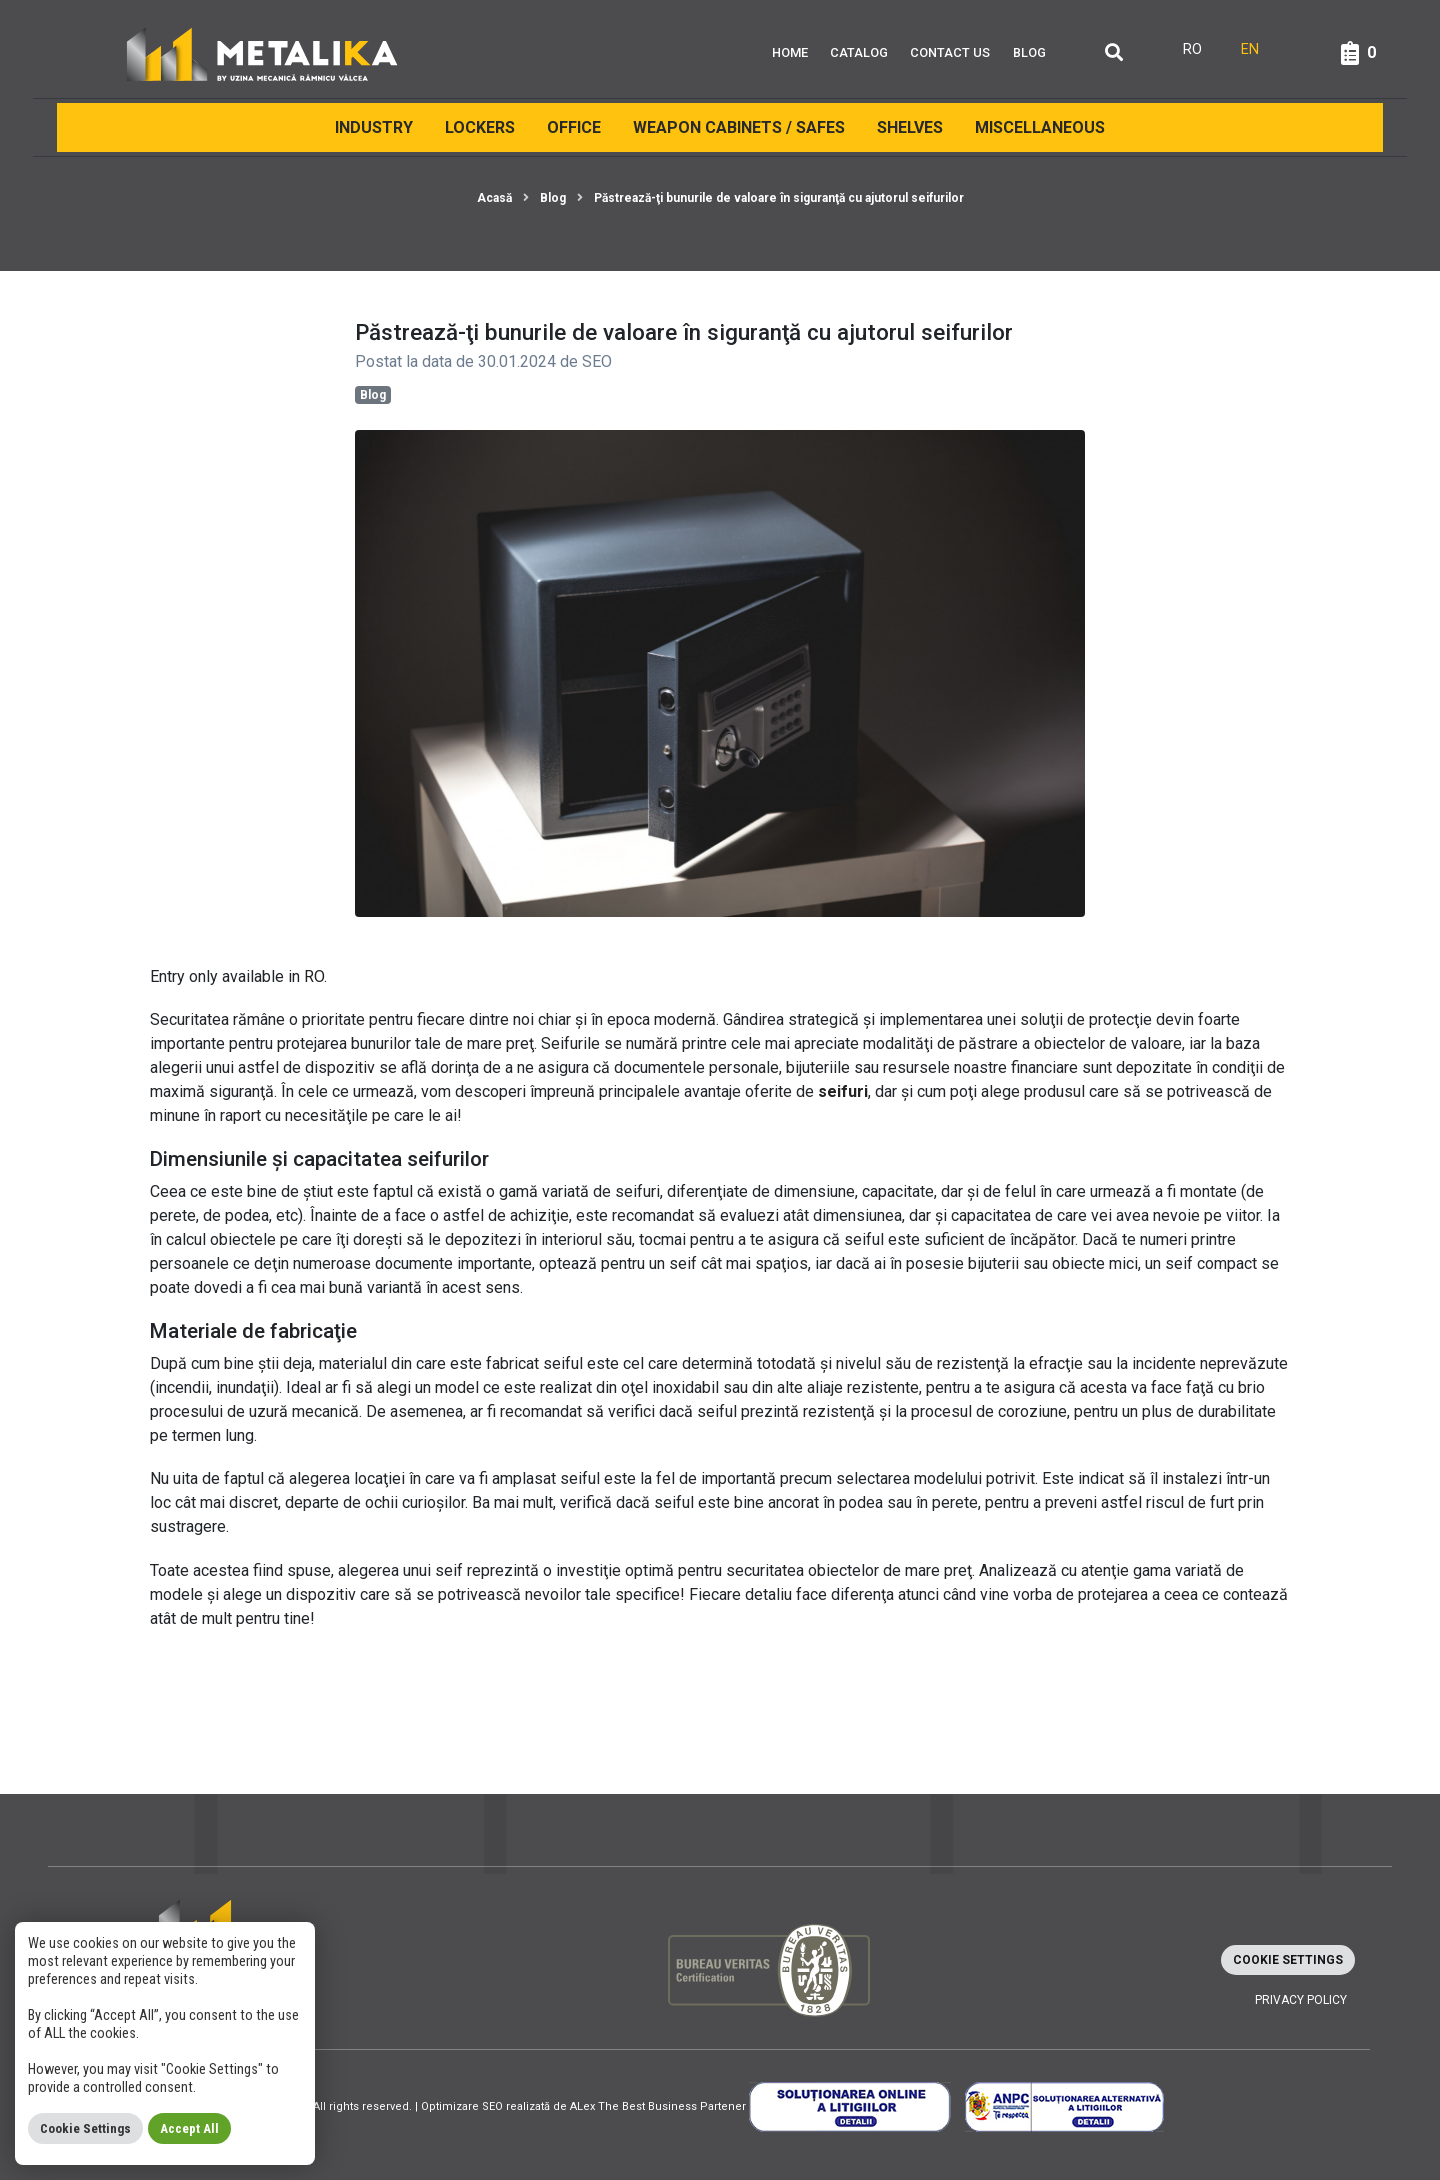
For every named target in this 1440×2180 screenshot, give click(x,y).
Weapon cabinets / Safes (739, 127)
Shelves (910, 127)
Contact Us (950, 52)
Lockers (480, 127)
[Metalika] (262, 53)
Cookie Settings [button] (1288, 1960)
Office (574, 127)
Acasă (494, 198)
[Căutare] (1114, 53)
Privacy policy (1301, 2000)
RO (314, 976)
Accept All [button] (189, 2128)
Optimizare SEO (462, 2106)
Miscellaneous (1040, 127)
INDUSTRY (374, 127)
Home (790, 52)
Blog (1029, 52)
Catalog (859, 52)
